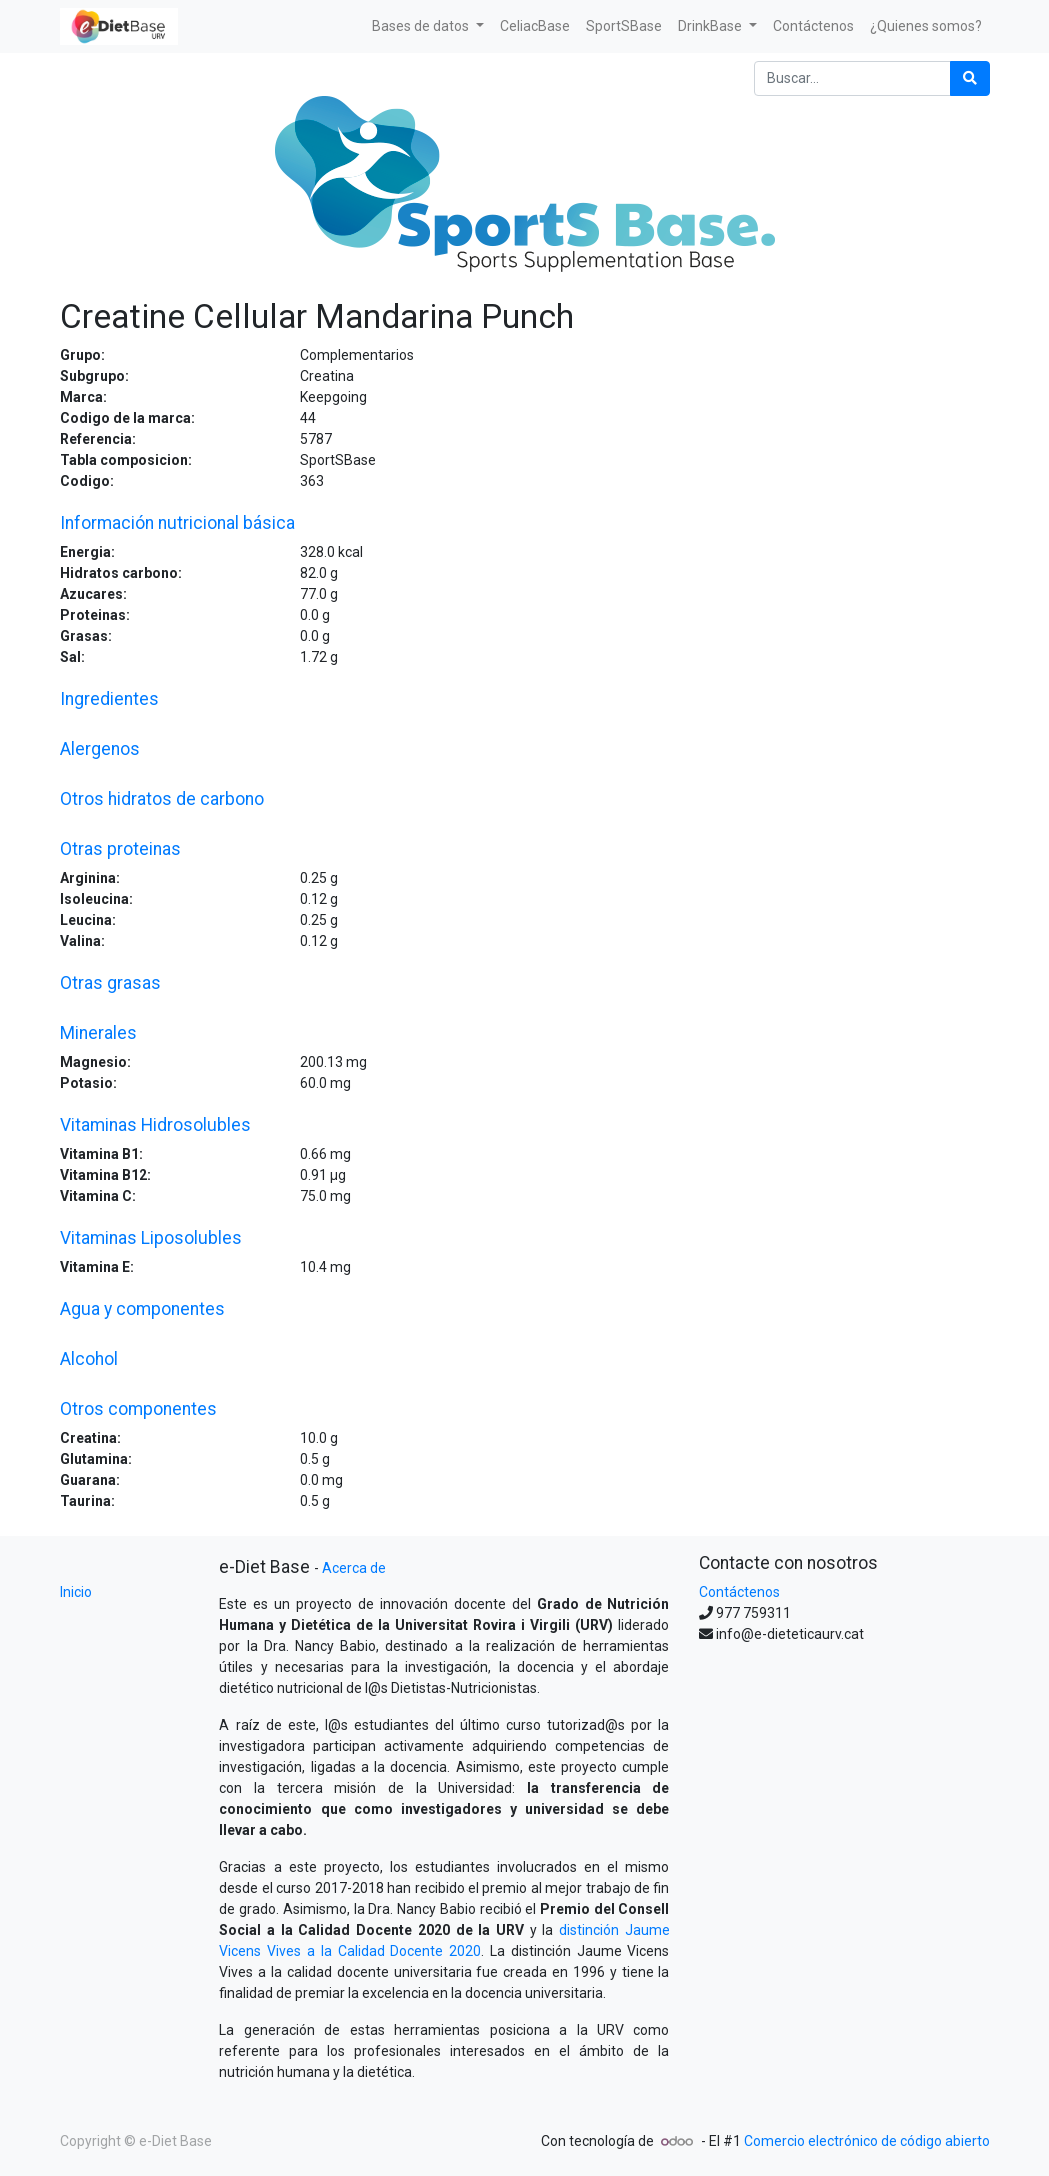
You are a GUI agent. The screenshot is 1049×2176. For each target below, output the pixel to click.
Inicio (76, 1592)
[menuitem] (535, 26)
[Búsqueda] (970, 78)
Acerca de (354, 1568)
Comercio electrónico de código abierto (867, 2141)
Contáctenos (739, 1592)
